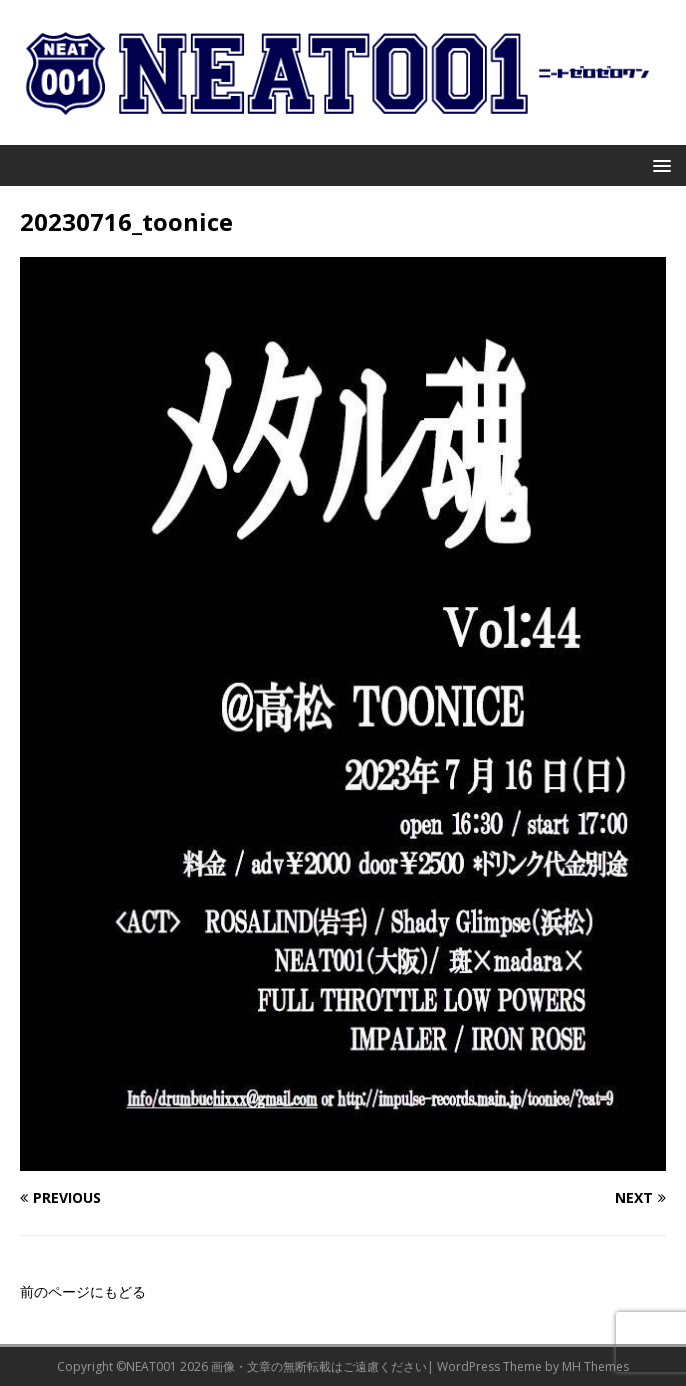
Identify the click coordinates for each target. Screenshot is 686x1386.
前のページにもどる (83, 1291)
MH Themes (595, 1366)
